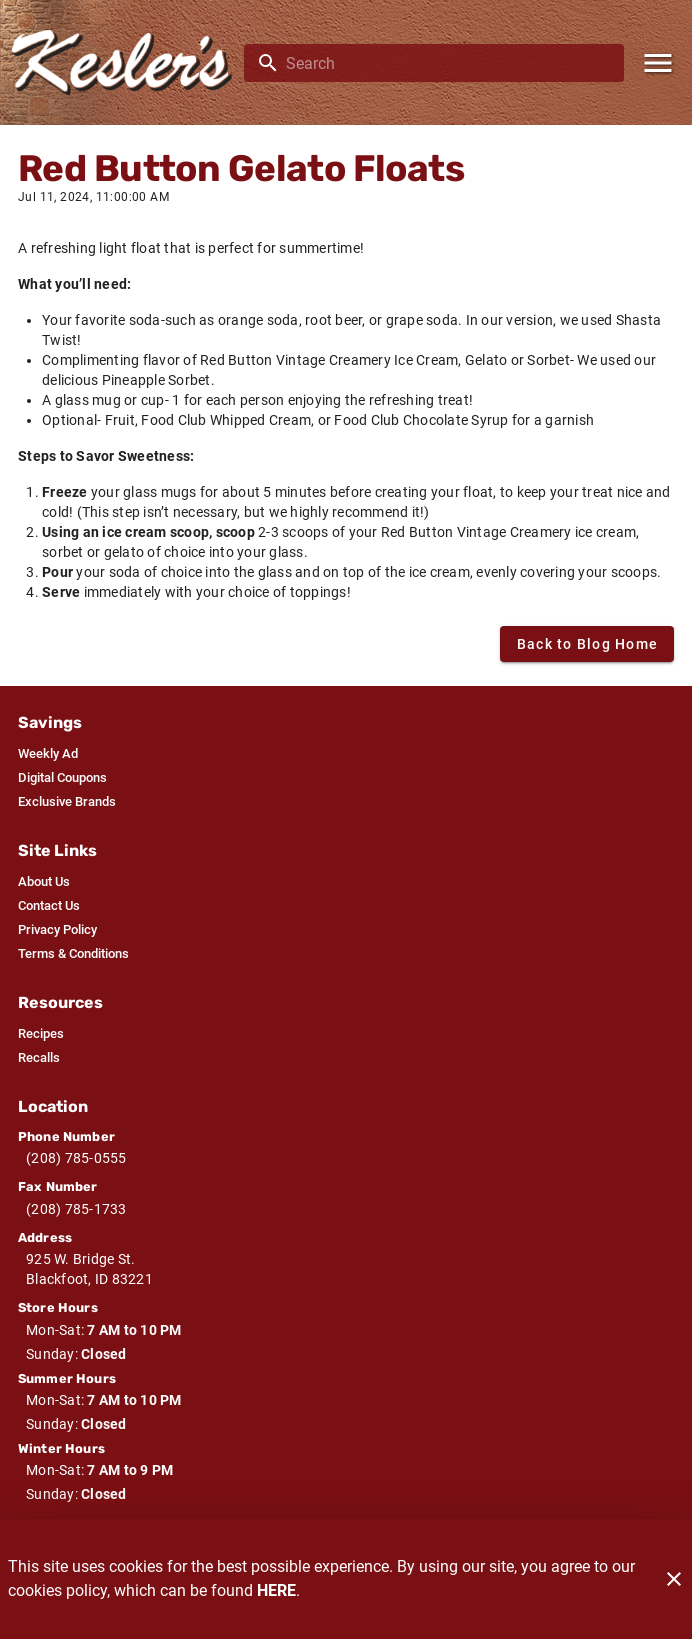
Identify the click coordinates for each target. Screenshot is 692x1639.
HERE (276, 1590)
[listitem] (48, 754)
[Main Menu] (658, 63)
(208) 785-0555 (76, 1158)
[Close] (674, 1579)
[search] (448, 63)
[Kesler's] (128, 62)
